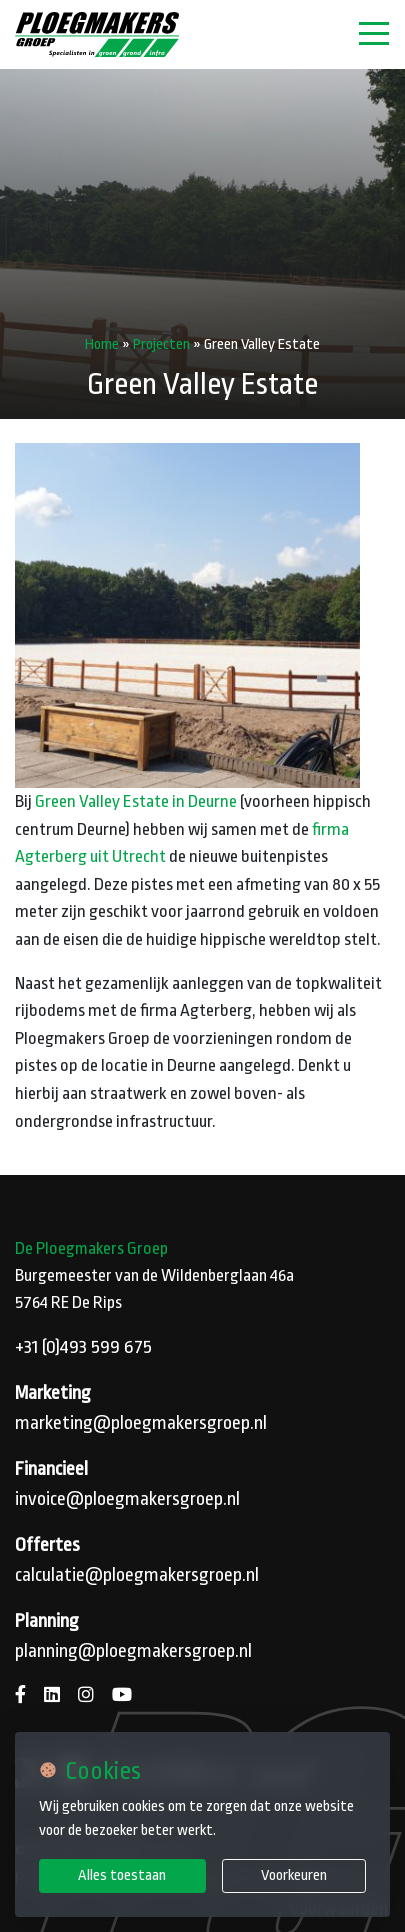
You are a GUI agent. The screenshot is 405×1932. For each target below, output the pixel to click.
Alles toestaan (122, 1875)
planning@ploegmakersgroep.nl (133, 1651)
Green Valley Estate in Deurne (136, 801)
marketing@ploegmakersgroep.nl (141, 1423)
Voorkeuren (294, 1875)
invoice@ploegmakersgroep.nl (127, 1499)
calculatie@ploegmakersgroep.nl (137, 1575)
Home (102, 344)
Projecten (161, 344)
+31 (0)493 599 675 (83, 1347)
